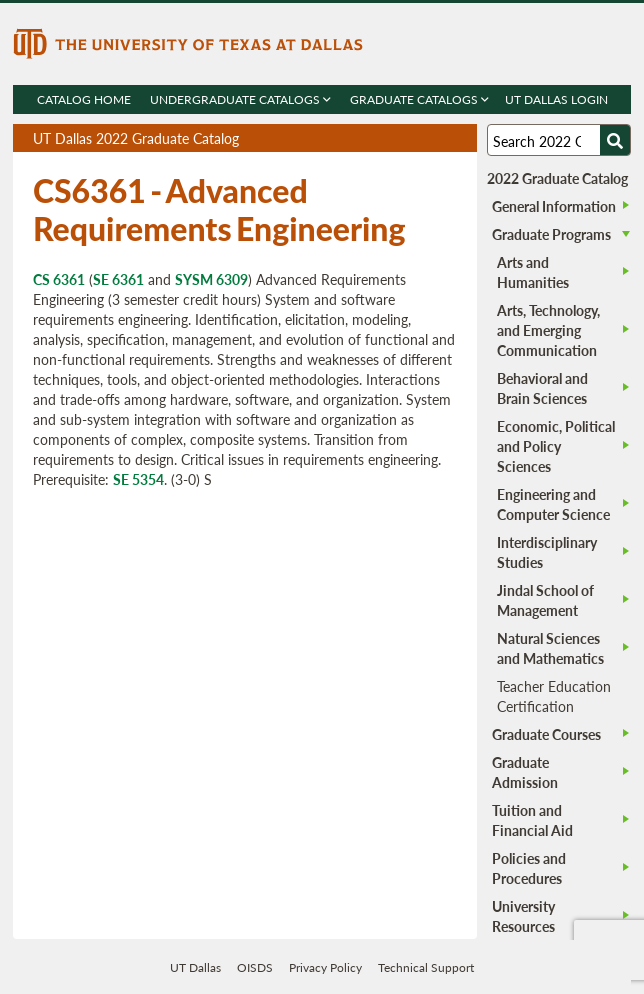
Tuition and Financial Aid (532, 820)
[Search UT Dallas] (559, 140)
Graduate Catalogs (418, 99)
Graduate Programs (551, 234)
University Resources (523, 916)
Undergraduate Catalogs (239, 99)
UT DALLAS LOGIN (555, 99)
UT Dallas (195, 967)
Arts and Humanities (533, 272)
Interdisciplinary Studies (547, 552)
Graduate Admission (525, 772)
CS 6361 (59, 279)
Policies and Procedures (529, 868)
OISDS (255, 967)
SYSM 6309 (211, 279)
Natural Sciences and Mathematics (550, 648)
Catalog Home (83, 99)
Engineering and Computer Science (553, 504)
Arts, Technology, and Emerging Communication (548, 330)
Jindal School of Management (545, 600)
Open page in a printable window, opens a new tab (435, 138)
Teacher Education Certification (554, 696)
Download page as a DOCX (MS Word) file (412, 138)
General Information (554, 206)
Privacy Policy (325, 967)
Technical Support (426, 967)
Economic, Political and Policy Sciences (556, 446)
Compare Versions (458, 138)
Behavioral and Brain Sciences (542, 388)
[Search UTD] (615, 140)
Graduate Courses (546, 734)
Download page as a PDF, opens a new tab (389, 138)
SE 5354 (138, 479)
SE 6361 (118, 279)
